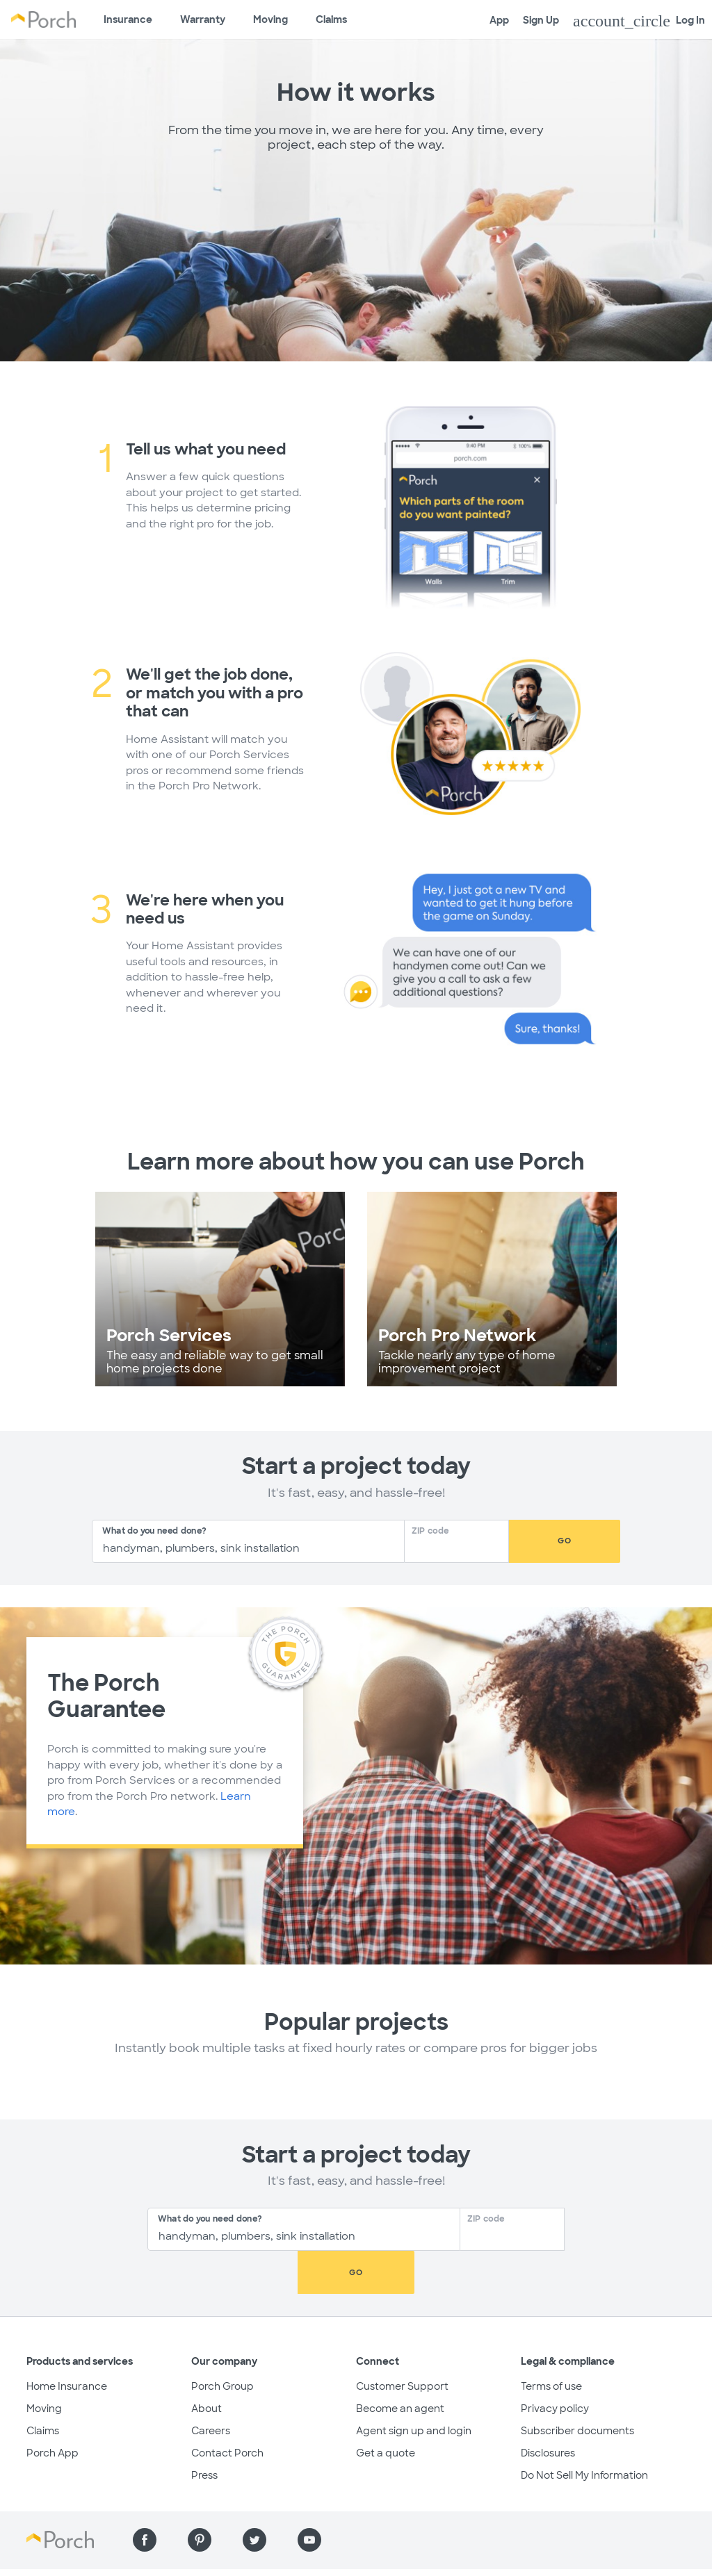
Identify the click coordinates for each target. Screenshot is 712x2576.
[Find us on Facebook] (144, 2497)
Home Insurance (66, 2343)
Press (204, 2432)
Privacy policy (555, 2365)
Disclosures (548, 2410)
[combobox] (248, 1541)
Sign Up (541, 20)
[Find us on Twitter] (254, 2497)
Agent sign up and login (413, 2387)
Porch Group (222, 2343)
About (206, 2365)
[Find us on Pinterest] (199, 2497)
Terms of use (551, 2343)
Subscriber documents (577, 2387)
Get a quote (385, 2410)
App (499, 20)
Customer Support (402, 2343)
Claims (331, 19)
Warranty (202, 19)
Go (565, 1540)
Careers (210, 2387)
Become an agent (400, 2365)
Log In (639, 21)
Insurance (128, 19)
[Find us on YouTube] (309, 2497)
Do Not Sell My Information (584, 2432)
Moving (270, 19)
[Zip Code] (460, 1546)
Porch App (52, 2410)
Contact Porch (227, 2410)
